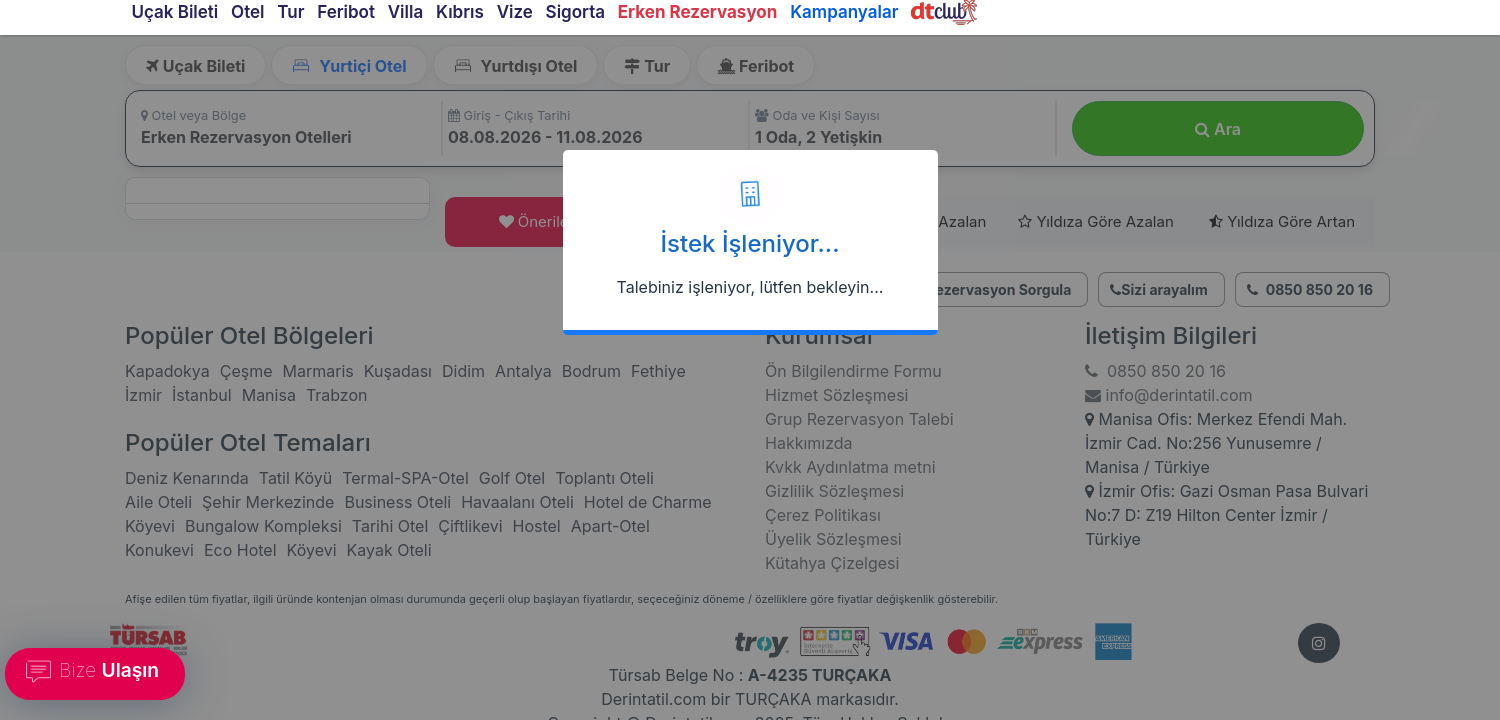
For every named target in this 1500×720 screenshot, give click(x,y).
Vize (515, 12)
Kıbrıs (460, 12)
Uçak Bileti (174, 12)
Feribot (346, 12)
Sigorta (575, 12)
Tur (290, 12)
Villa (405, 12)
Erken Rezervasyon (698, 12)
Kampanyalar (844, 12)
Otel (247, 12)
